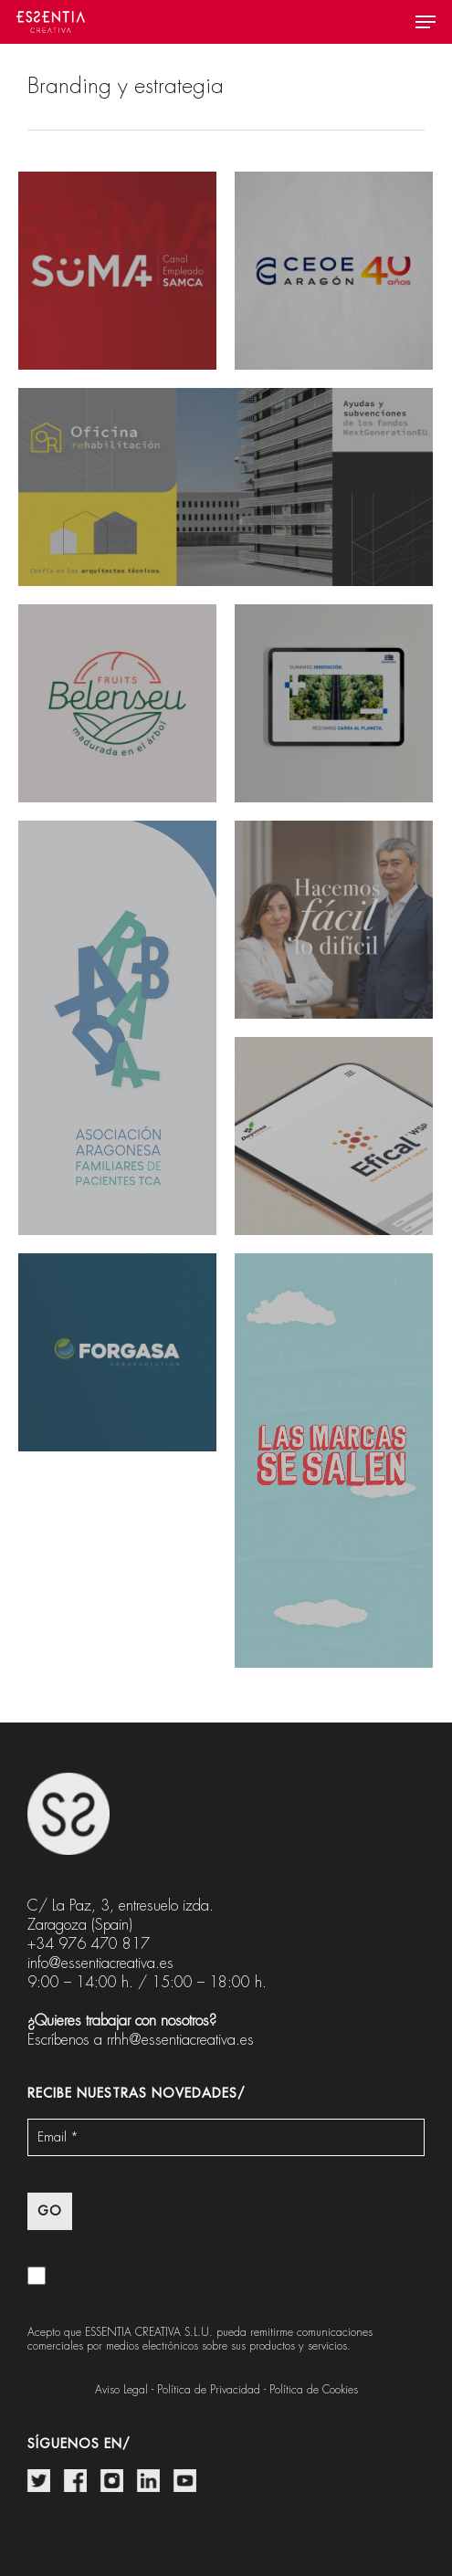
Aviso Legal (121, 2389)
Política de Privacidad (208, 2389)
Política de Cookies (313, 2389)
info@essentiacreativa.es (100, 1963)
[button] (425, 22)
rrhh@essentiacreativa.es (180, 2039)
